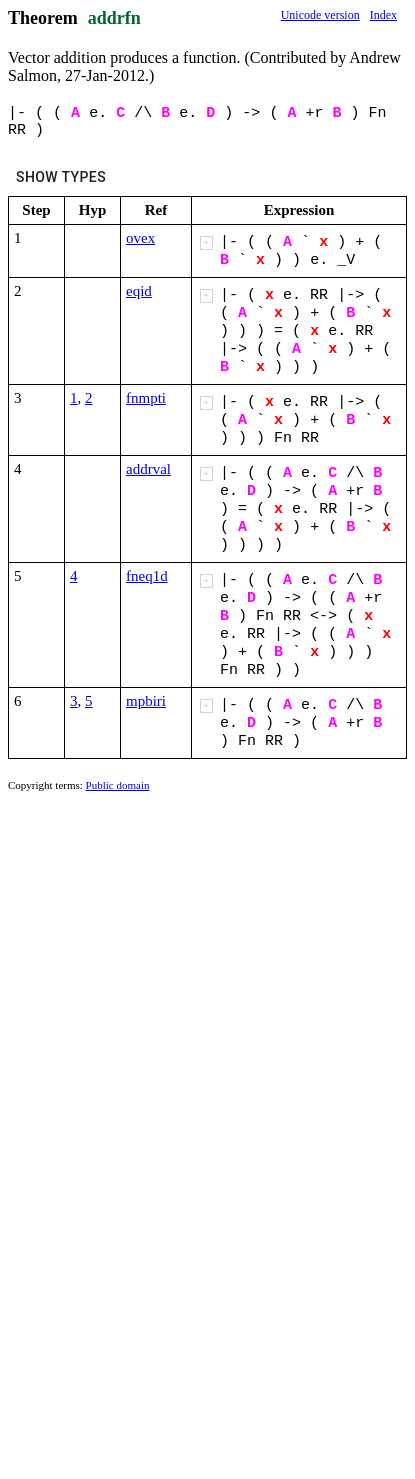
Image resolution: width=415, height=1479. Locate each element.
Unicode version (320, 15)
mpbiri (146, 701)
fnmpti (146, 398)
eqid (139, 291)
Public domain (118, 785)
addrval (148, 469)
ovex (140, 238)
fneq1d (147, 576)
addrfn (114, 18)
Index (383, 15)
